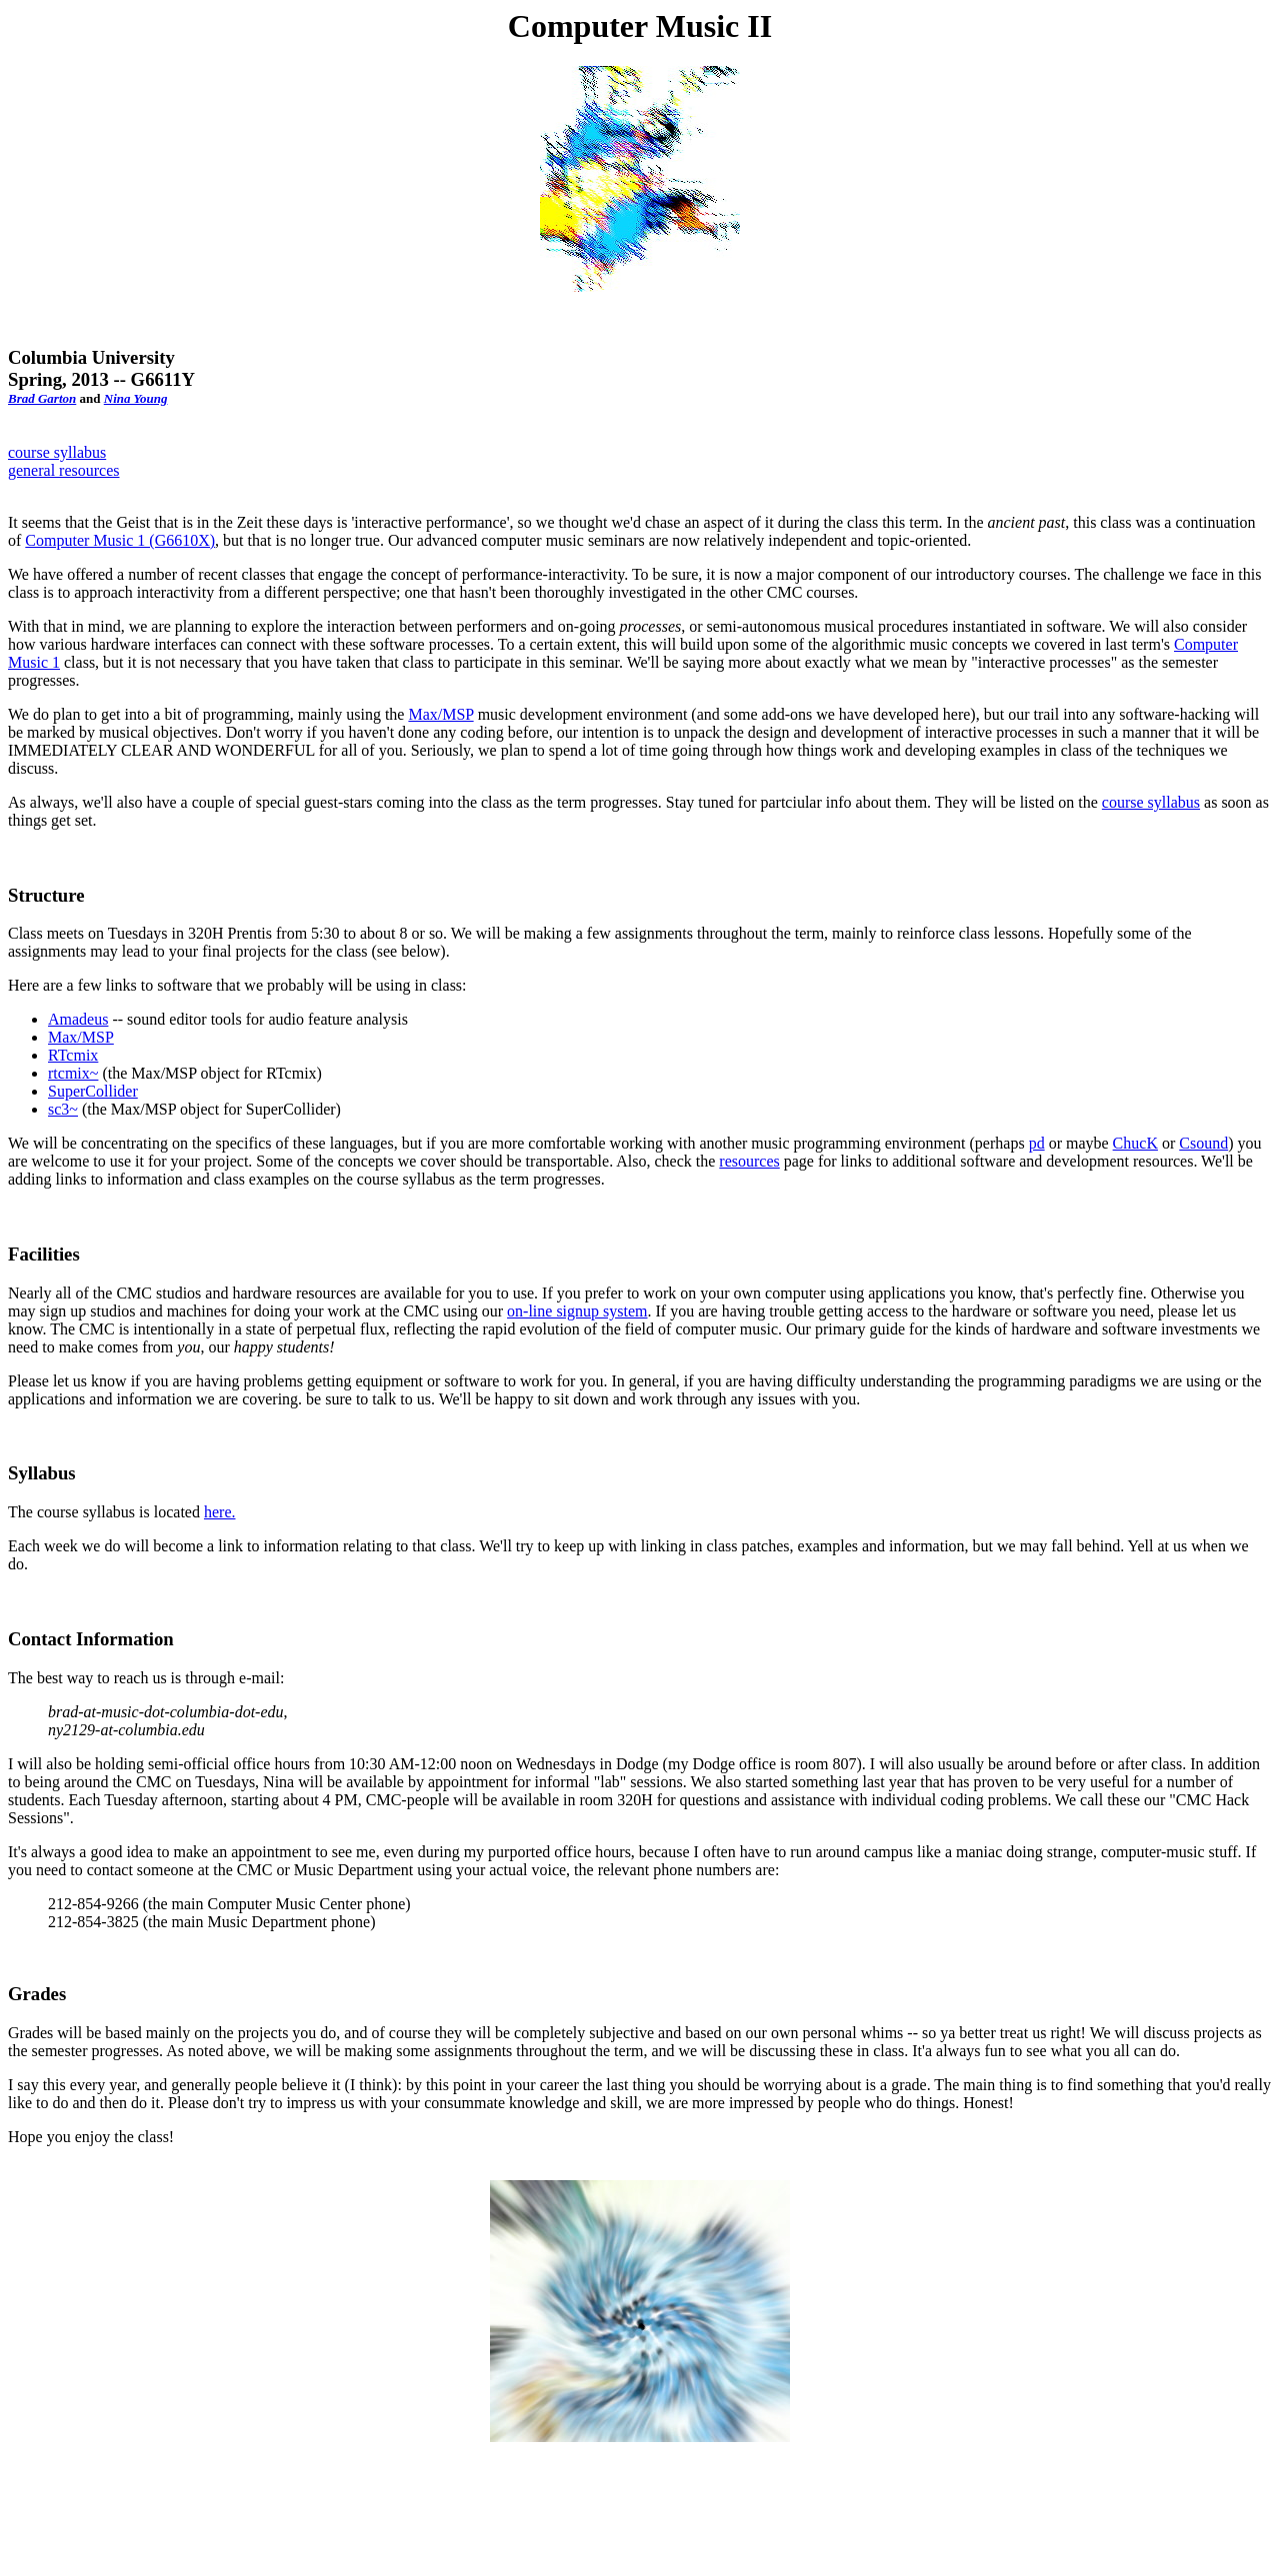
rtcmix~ (73, 1073)
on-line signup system (577, 1310)
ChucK (1135, 1143)
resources (749, 1161)
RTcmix (73, 1055)
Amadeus (78, 1019)
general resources (64, 470)
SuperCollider (93, 1091)
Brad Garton (42, 398)
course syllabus (57, 452)
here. (220, 1511)
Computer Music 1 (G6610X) (120, 540)
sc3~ (63, 1109)
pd (1037, 1143)
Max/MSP (440, 714)
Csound (1203, 1143)
